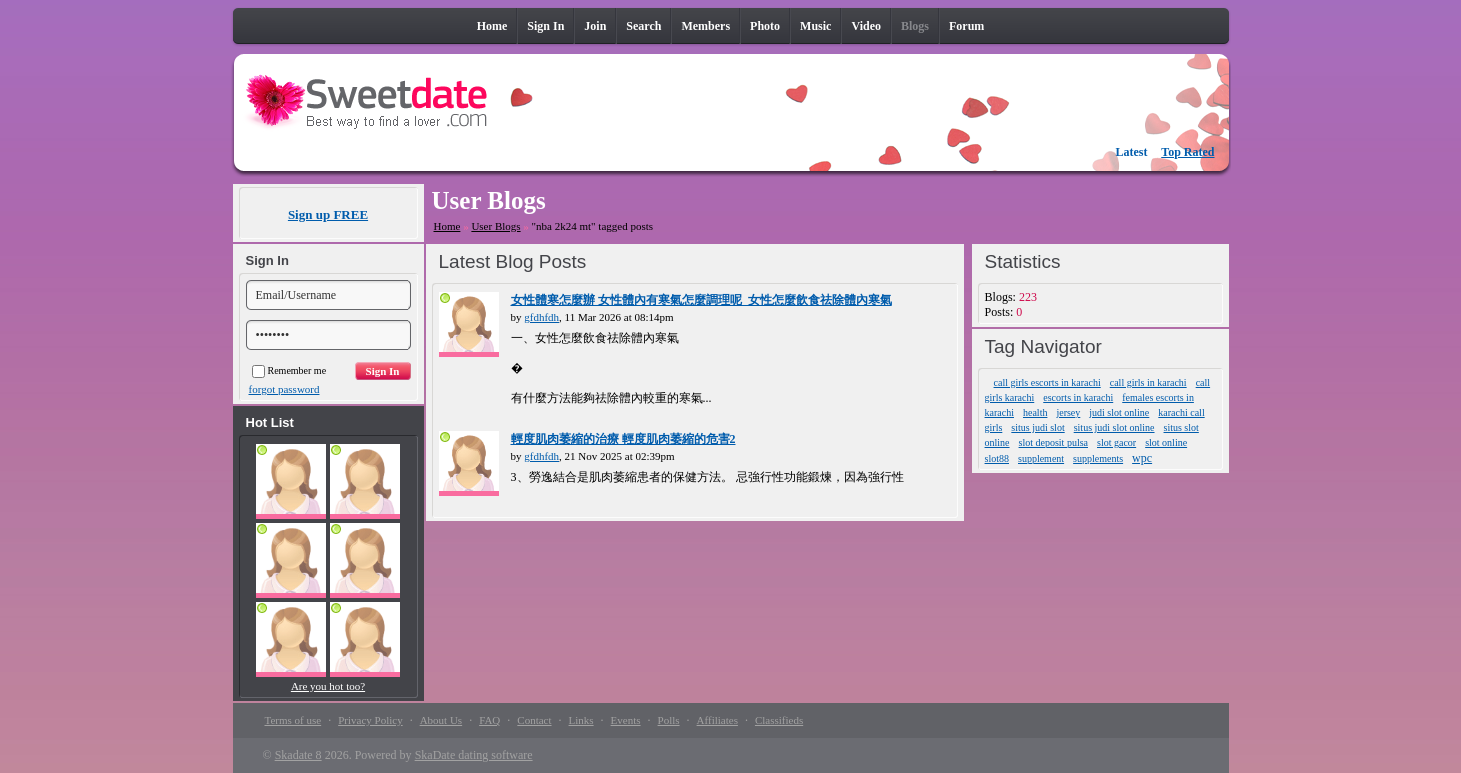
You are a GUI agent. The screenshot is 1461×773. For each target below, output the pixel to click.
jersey (1068, 412)
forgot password (284, 389)
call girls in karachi (1148, 382)
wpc (1142, 458)
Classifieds (779, 720)
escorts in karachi (1078, 397)
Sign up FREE (328, 214)
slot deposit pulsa (1053, 442)
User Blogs (495, 226)
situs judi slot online (1114, 427)
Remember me (289, 370)
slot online (1166, 442)
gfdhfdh (541, 317)
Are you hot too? (328, 686)
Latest (1132, 152)
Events (626, 720)
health (1035, 412)
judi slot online (1119, 412)
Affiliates (717, 720)
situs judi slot (1037, 427)
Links (581, 720)
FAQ (489, 720)
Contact (534, 720)
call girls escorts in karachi (1047, 382)
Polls (669, 720)
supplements (1098, 458)
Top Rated (1187, 152)
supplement (1041, 458)
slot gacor (1116, 442)
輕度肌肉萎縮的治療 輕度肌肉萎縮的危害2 (623, 439)
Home (447, 226)
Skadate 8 (298, 755)
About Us (441, 720)
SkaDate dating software (474, 755)
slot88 (997, 458)
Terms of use (293, 720)
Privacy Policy (370, 720)
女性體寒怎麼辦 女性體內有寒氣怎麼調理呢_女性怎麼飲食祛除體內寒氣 (701, 300)
